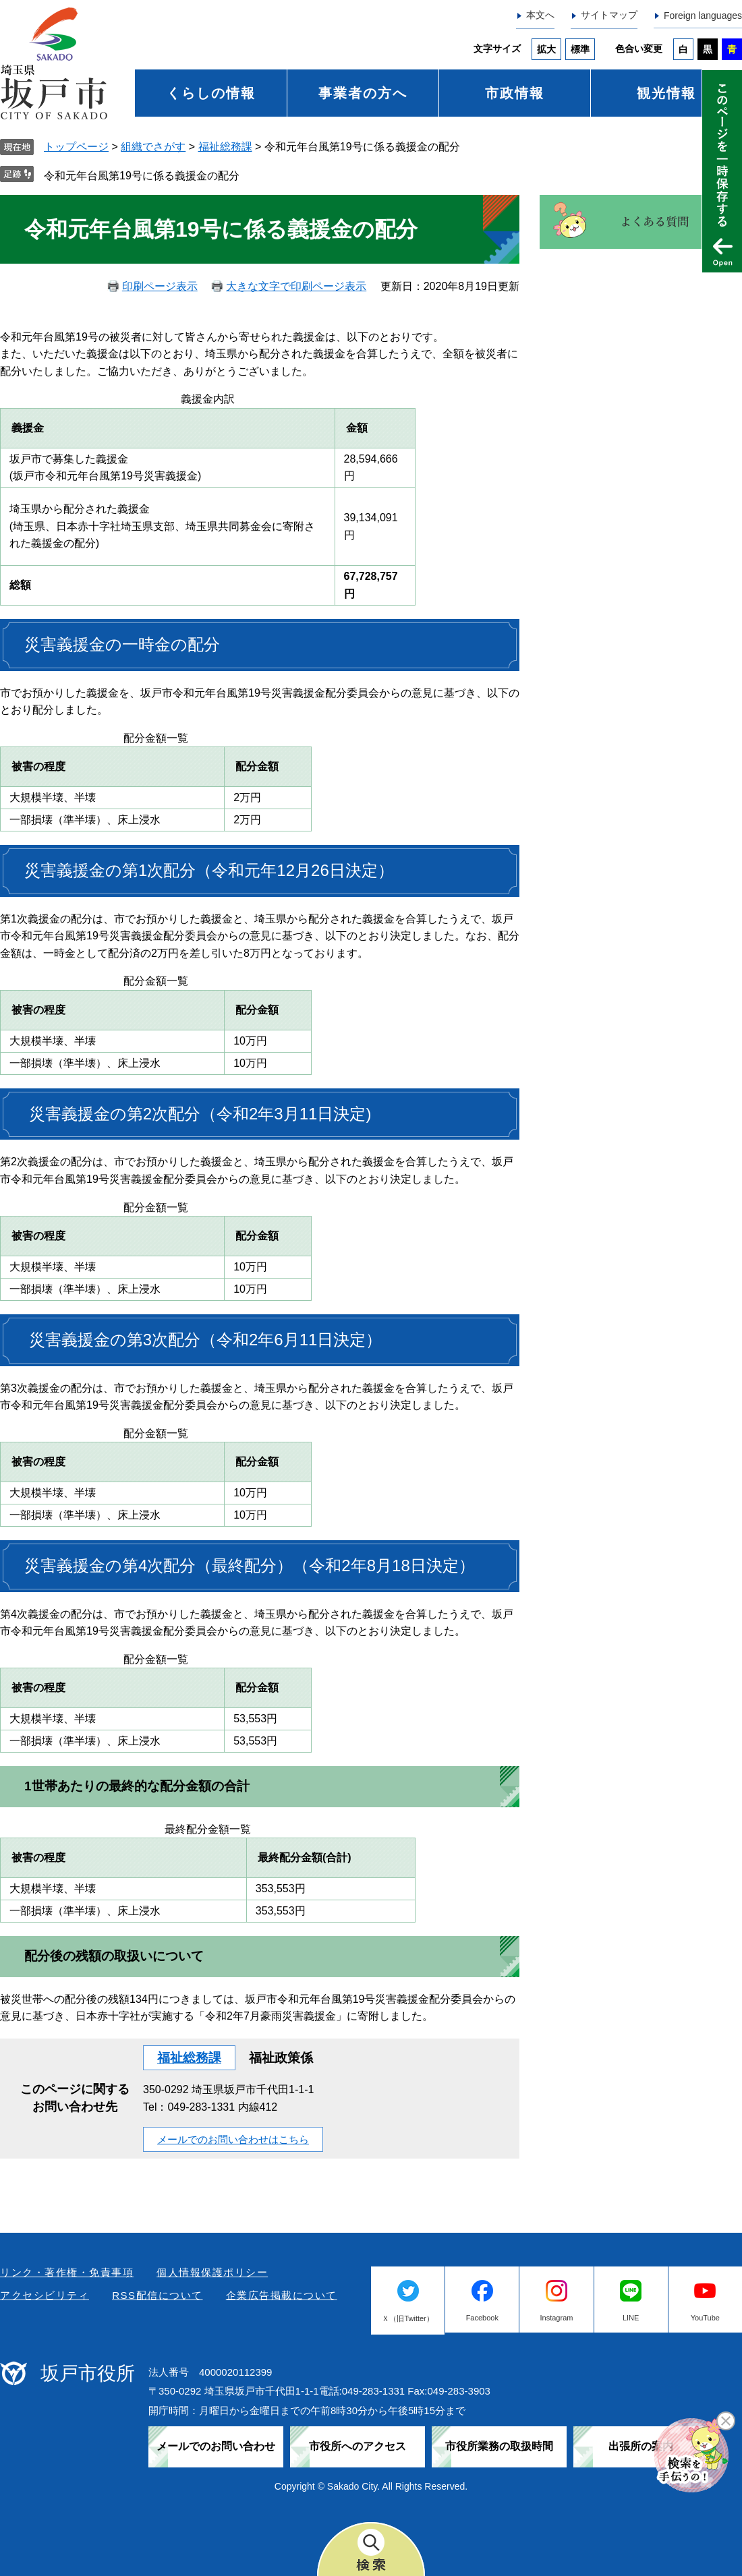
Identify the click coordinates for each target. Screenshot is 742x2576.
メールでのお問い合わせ (215, 2446)
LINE (631, 2318)
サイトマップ (609, 14)
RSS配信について (157, 2295)
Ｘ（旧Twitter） (407, 2318)
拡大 (546, 49)
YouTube (705, 2318)
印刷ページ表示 (160, 286)
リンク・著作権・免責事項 (67, 2272)
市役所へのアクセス (357, 2446)
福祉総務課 (225, 146)
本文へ (540, 14)
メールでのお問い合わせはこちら (233, 2139)
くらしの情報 (211, 93)
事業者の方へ (362, 93)
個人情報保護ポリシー (212, 2272)
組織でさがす (153, 146)
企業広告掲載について (281, 2295)
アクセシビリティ (44, 2295)
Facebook (482, 2318)
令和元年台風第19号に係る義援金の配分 (141, 175)
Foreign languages (703, 15)
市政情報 (514, 93)
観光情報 (666, 93)
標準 (580, 49)
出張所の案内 (640, 2446)
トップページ (76, 146)
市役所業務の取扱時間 (499, 2446)
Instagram (556, 2318)
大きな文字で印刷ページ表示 (296, 286)
